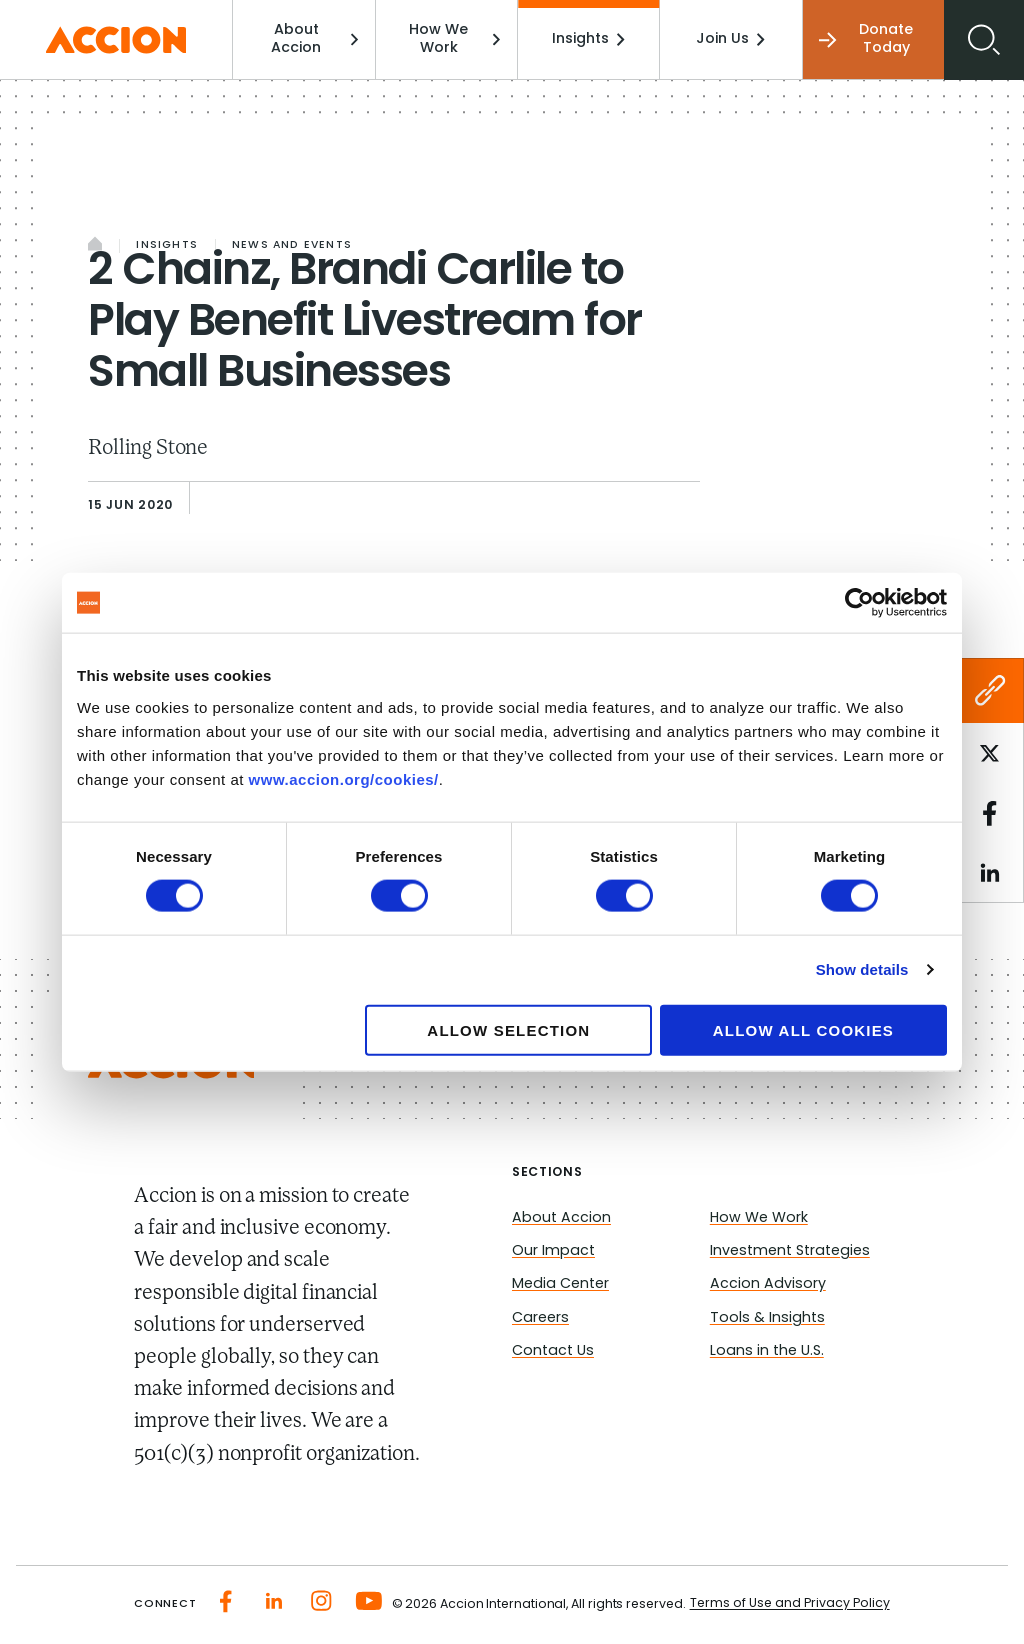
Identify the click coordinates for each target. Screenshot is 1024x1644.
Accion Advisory (768, 1284)
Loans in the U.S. (767, 1351)
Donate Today (866, 39)
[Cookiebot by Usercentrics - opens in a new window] (859, 603)
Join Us (730, 39)
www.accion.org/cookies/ (344, 778)
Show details (862, 969)
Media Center (560, 1284)
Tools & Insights (767, 1318)
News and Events (292, 245)
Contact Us (553, 1351)
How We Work (455, 39)
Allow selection (508, 1029)
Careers (540, 1318)
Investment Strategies (790, 1251)
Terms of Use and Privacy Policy (790, 1604)
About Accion (314, 39)
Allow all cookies (803, 1029)
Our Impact (553, 1251)
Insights (588, 39)
